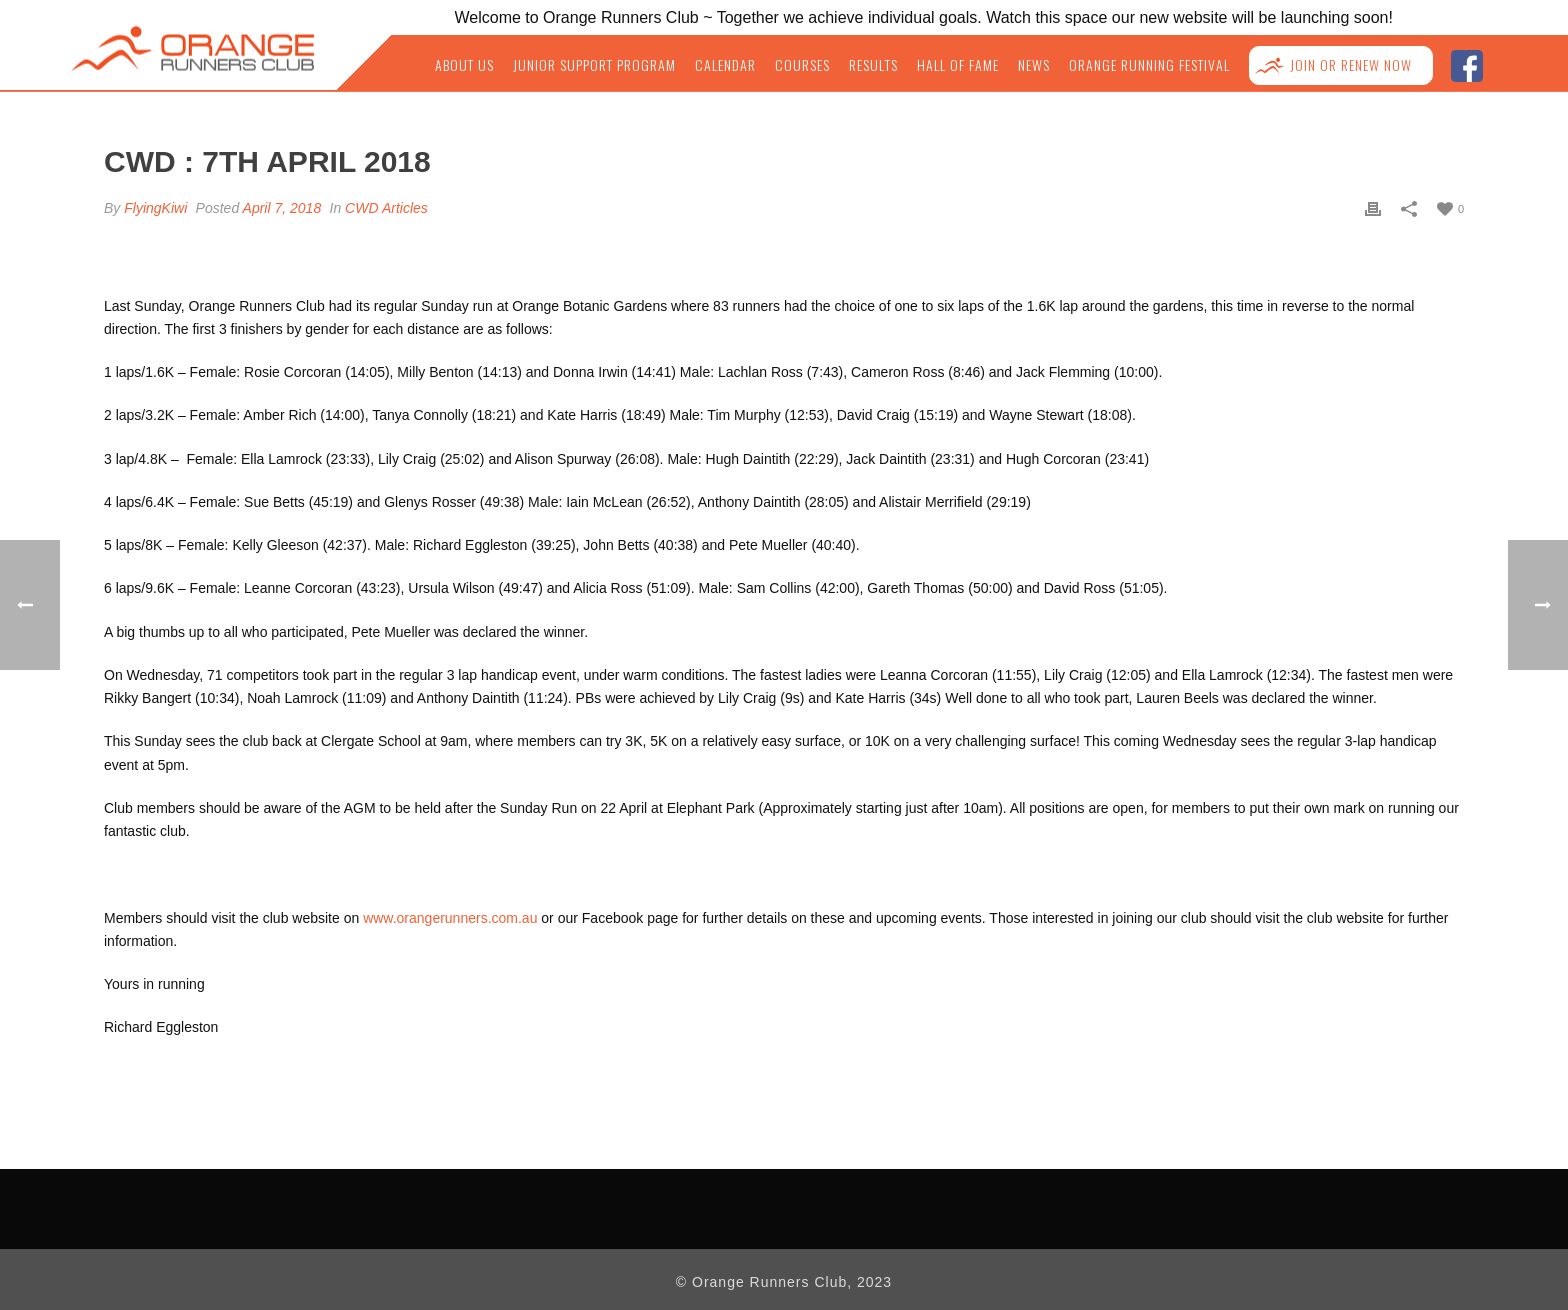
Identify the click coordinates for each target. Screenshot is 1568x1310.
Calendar (725, 65)
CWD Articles (386, 208)
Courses (802, 65)
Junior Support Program (594, 65)
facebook (1466, 63)
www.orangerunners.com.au (450, 918)
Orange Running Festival (1149, 65)
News (1034, 65)
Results (873, 65)
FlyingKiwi (155, 208)
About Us (464, 65)
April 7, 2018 (282, 208)
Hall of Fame (958, 65)
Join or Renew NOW (1351, 65)
